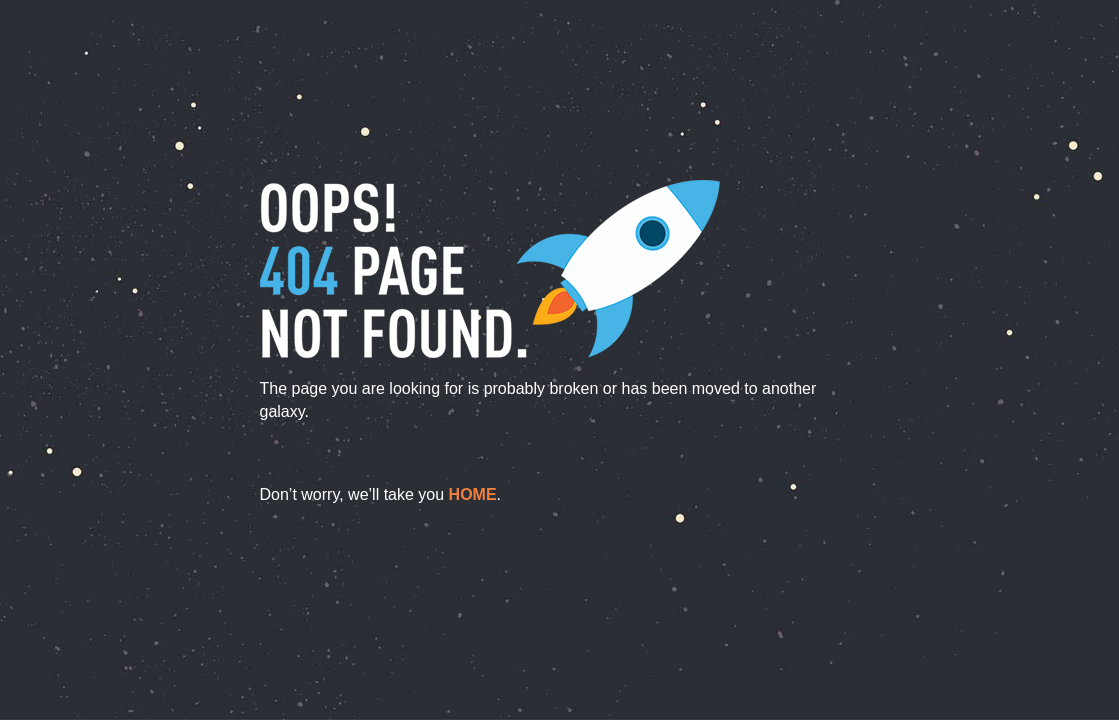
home (473, 494)
